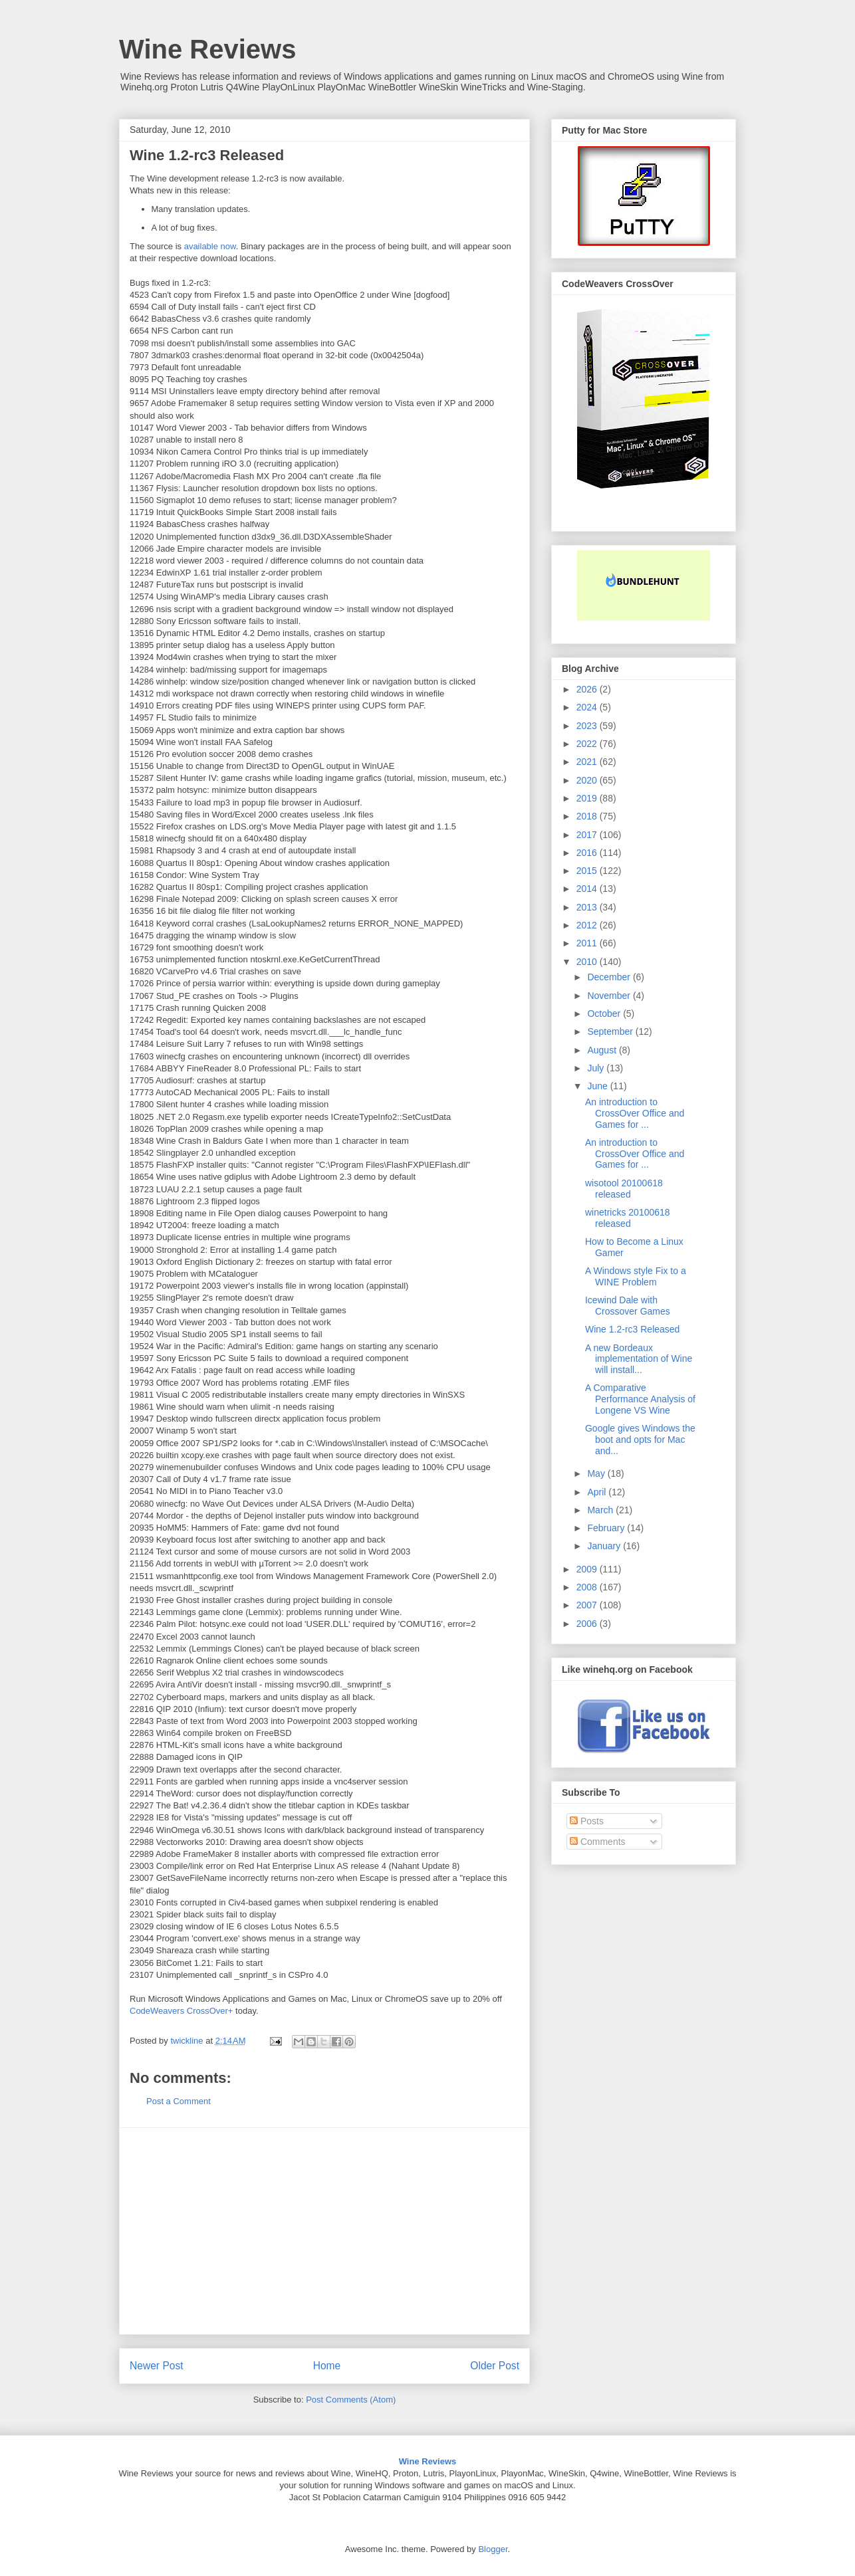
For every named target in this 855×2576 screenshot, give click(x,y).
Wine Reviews (207, 49)
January (605, 1546)
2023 (588, 725)
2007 (588, 1605)
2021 (588, 761)
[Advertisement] (324, 2231)
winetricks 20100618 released (627, 1218)
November (609, 995)
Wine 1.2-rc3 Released (632, 1329)
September (611, 1031)
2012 (588, 925)
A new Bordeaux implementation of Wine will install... (638, 1359)
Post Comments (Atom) (351, 2400)
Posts (587, 1821)
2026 (588, 689)
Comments (598, 1841)
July (596, 1068)
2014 (588, 888)
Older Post (494, 2365)
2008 (588, 1587)
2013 (588, 907)
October (605, 1013)
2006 (588, 1623)
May (597, 1473)
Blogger (492, 2549)
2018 (588, 816)
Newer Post (156, 2365)
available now (210, 246)
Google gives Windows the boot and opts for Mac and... (640, 1439)
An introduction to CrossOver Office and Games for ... (634, 1113)
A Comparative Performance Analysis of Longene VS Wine (640, 1399)
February (607, 1528)
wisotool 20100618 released (624, 1189)
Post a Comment (178, 2101)
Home (327, 2365)
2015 (588, 870)
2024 (588, 707)
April (597, 1492)
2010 (588, 961)
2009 (588, 1569)
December (609, 977)
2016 (588, 852)
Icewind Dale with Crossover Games (627, 1306)
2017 (588, 834)
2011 (588, 943)
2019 (588, 798)
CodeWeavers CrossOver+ (181, 2011)
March (601, 1510)
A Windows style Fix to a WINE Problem (635, 1276)
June (598, 1086)
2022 (588, 743)
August (602, 1050)
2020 (588, 780)
